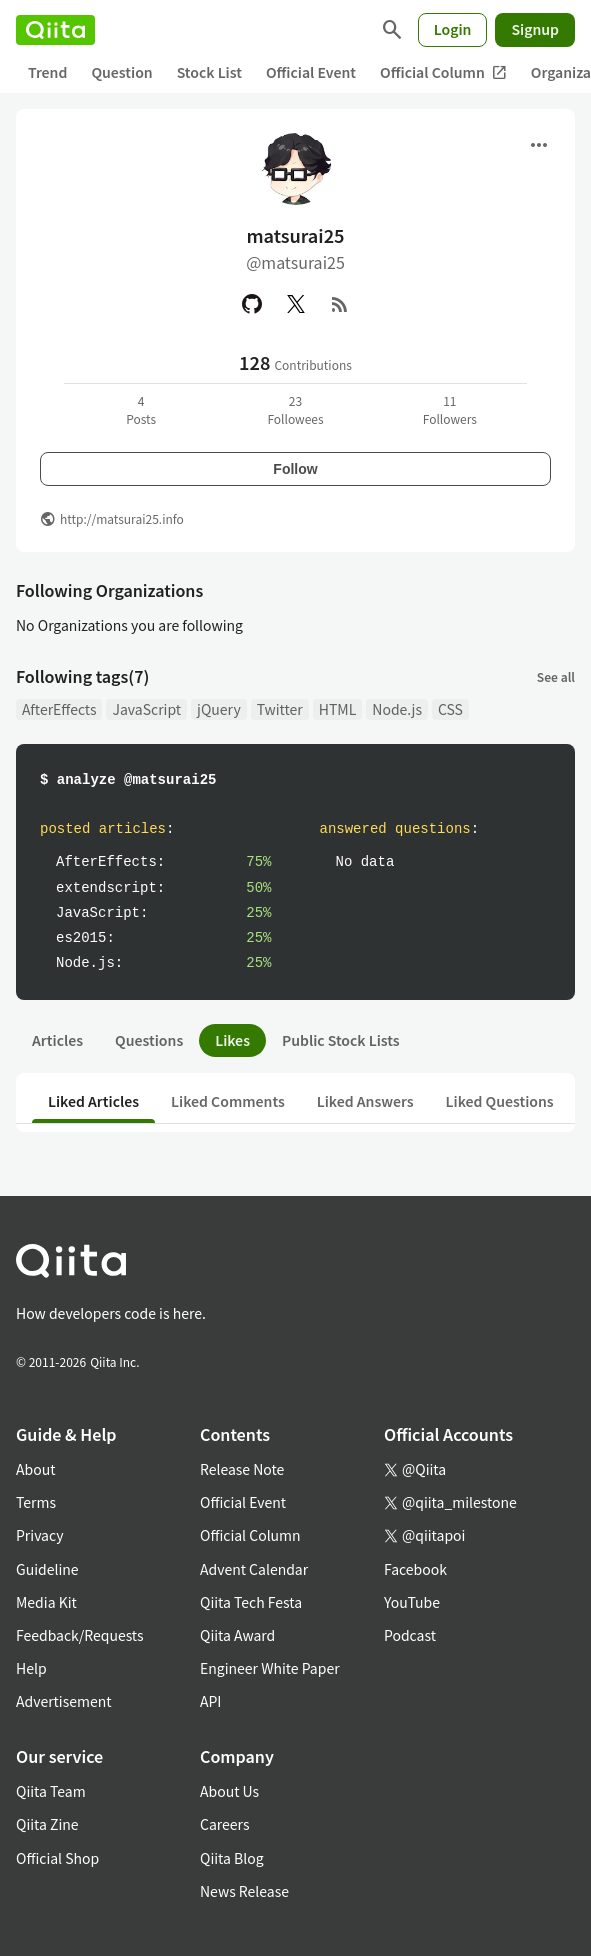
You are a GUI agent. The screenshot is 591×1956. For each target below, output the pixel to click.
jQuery (219, 709)
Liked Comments (228, 1101)
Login (453, 29)
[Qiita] (55, 30)
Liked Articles (93, 1101)
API (210, 1701)
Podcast (410, 1635)
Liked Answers (365, 1101)
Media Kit (46, 1602)
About (35, 1469)
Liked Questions (500, 1101)
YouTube (412, 1602)
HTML (338, 709)
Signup (535, 29)
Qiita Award (237, 1635)
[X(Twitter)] (296, 304)
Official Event (311, 72)
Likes (232, 1040)
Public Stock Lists (341, 1040)
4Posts (141, 409)
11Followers (450, 409)
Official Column (443, 72)
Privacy (39, 1535)
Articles (57, 1040)
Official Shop (57, 1858)
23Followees (295, 409)
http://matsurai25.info (122, 518)
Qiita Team (51, 1791)
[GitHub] (252, 304)
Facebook (415, 1569)
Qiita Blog (232, 1858)
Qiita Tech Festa (251, 1602)
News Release (244, 1891)
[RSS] (340, 304)
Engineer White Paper (270, 1668)
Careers (224, 1824)
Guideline (47, 1569)
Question (121, 72)
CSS (450, 709)
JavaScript (146, 709)
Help (31, 1668)
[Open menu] (539, 145)
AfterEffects (59, 709)
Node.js (397, 709)
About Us (229, 1791)
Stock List (209, 72)
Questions (149, 1040)
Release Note (242, 1469)
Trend (47, 72)
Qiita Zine (47, 1824)
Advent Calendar (254, 1569)
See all (556, 676)
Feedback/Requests (80, 1635)
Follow (295, 469)
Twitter (280, 709)
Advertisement (64, 1701)
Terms (36, 1502)
